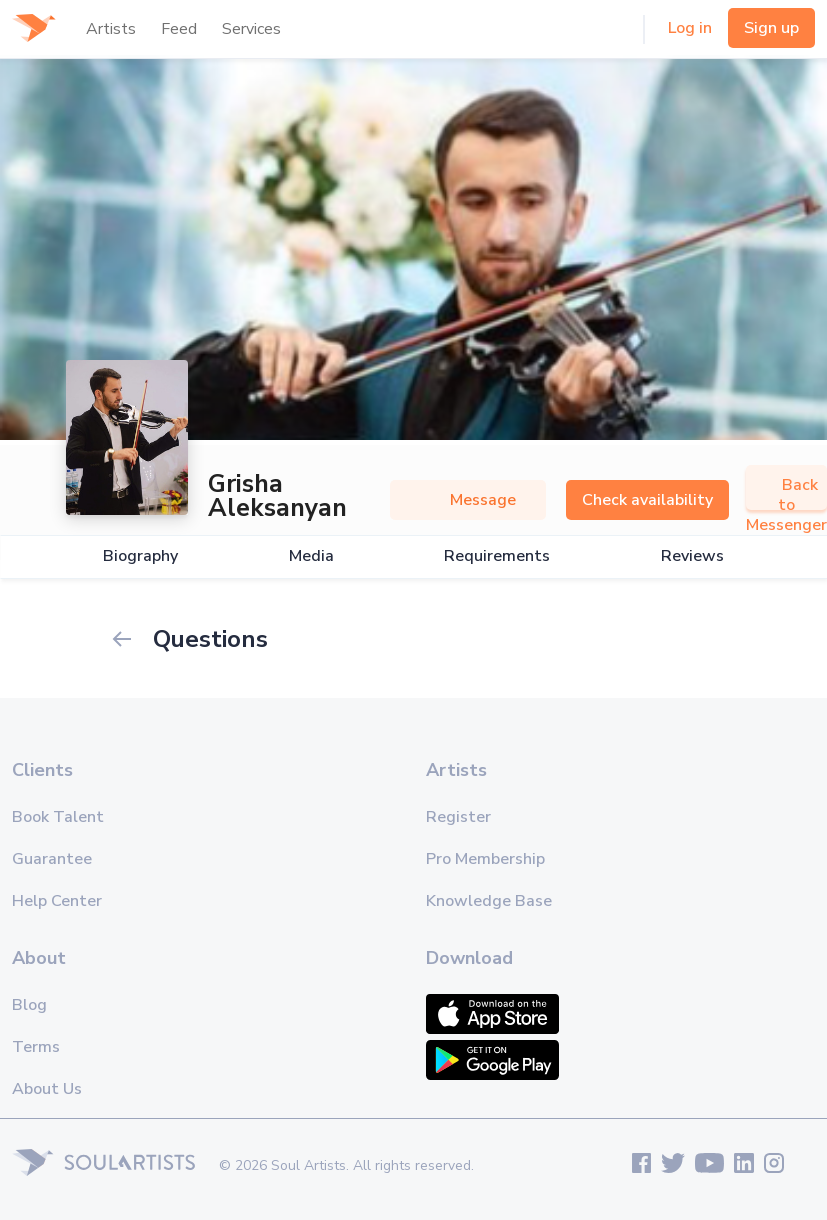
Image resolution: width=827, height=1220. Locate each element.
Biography (140, 556)
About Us (47, 1089)
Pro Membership (485, 859)
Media (311, 556)
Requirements (497, 556)
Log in (690, 28)
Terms (36, 1047)
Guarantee (52, 859)
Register (458, 817)
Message (468, 500)
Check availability (647, 500)
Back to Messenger (786, 505)
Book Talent (58, 817)
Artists (111, 29)
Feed (179, 29)
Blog (29, 1005)
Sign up (771, 28)
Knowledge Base (489, 901)
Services (251, 29)
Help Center (57, 901)
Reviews (692, 556)
